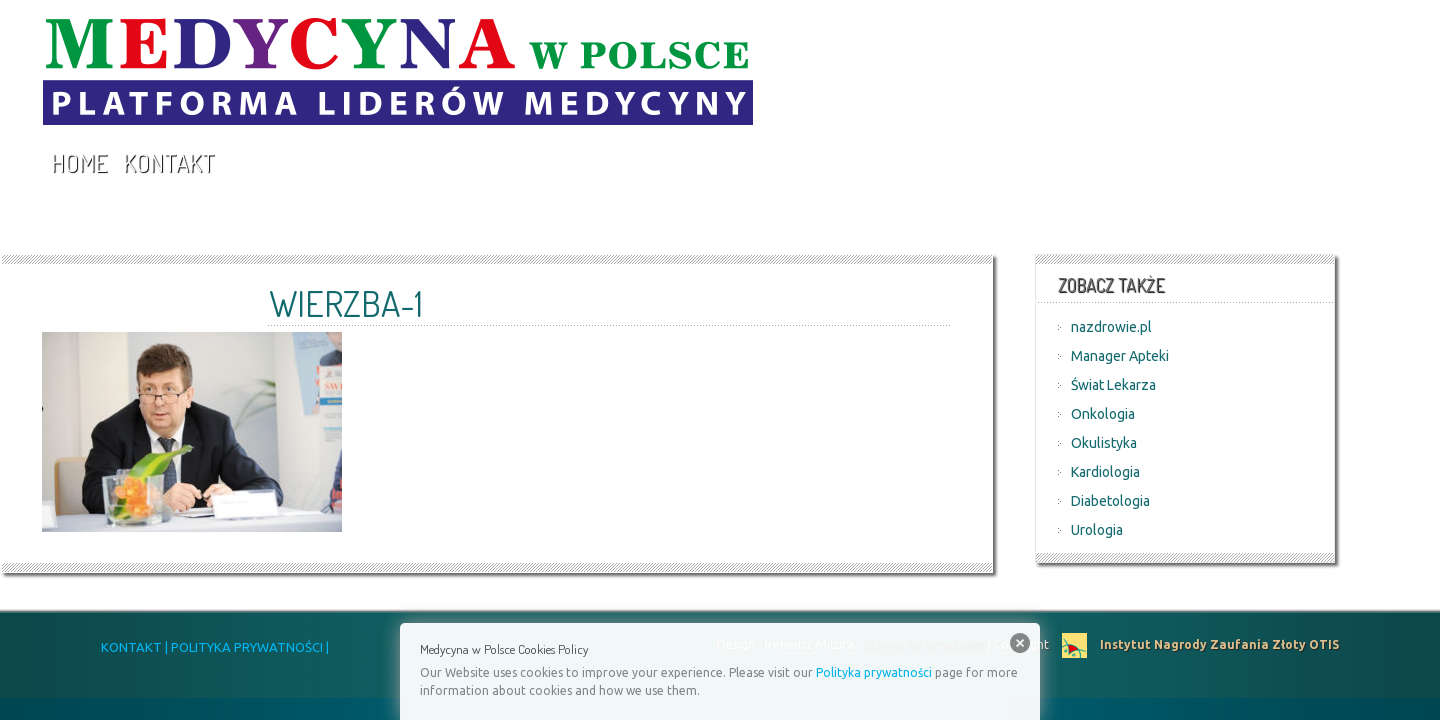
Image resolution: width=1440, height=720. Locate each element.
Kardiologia (1105, 472)
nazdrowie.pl (1111, 327)
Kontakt (169, 162)
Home (79, 162)
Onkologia (1103, 414)
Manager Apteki (1120, 356)
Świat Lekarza (1113, 385)
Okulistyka (1104, 443)
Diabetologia (1110, 501)
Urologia (1097, 530)
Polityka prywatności (874, 672)
